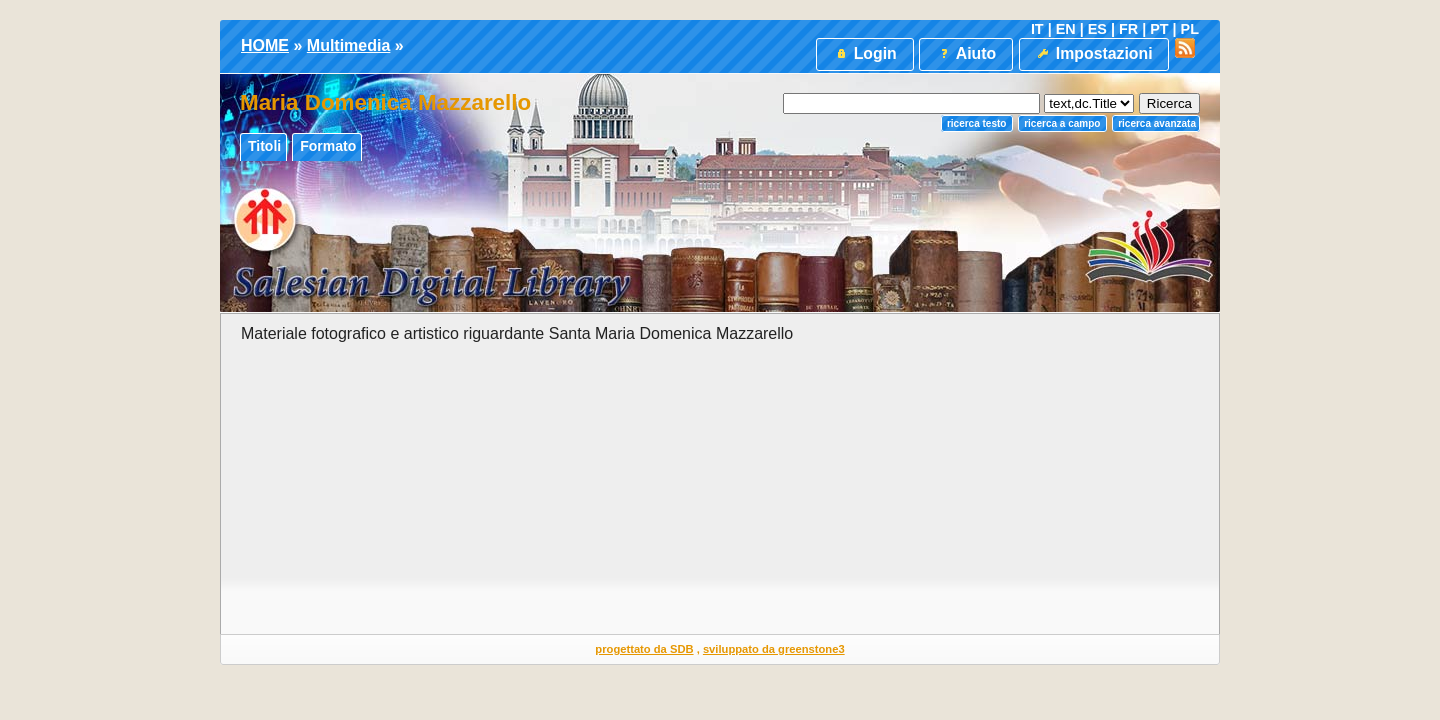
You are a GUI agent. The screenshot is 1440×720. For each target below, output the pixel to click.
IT (1037, 29)
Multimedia (349, 45)
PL (1190, 29)
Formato (328, 146)
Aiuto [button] (966, 53)
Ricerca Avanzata (1157, 123)
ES (1097, 29)
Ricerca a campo (1062, 123)
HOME (265, 45)
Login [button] (864, 53)
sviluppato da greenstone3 (774, 649)
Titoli (264, 146)
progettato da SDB (644, 649)
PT (1159, 29)
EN (1066, 29)
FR (1128, 29)
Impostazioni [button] (1093, 53)
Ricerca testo (976, 123)
